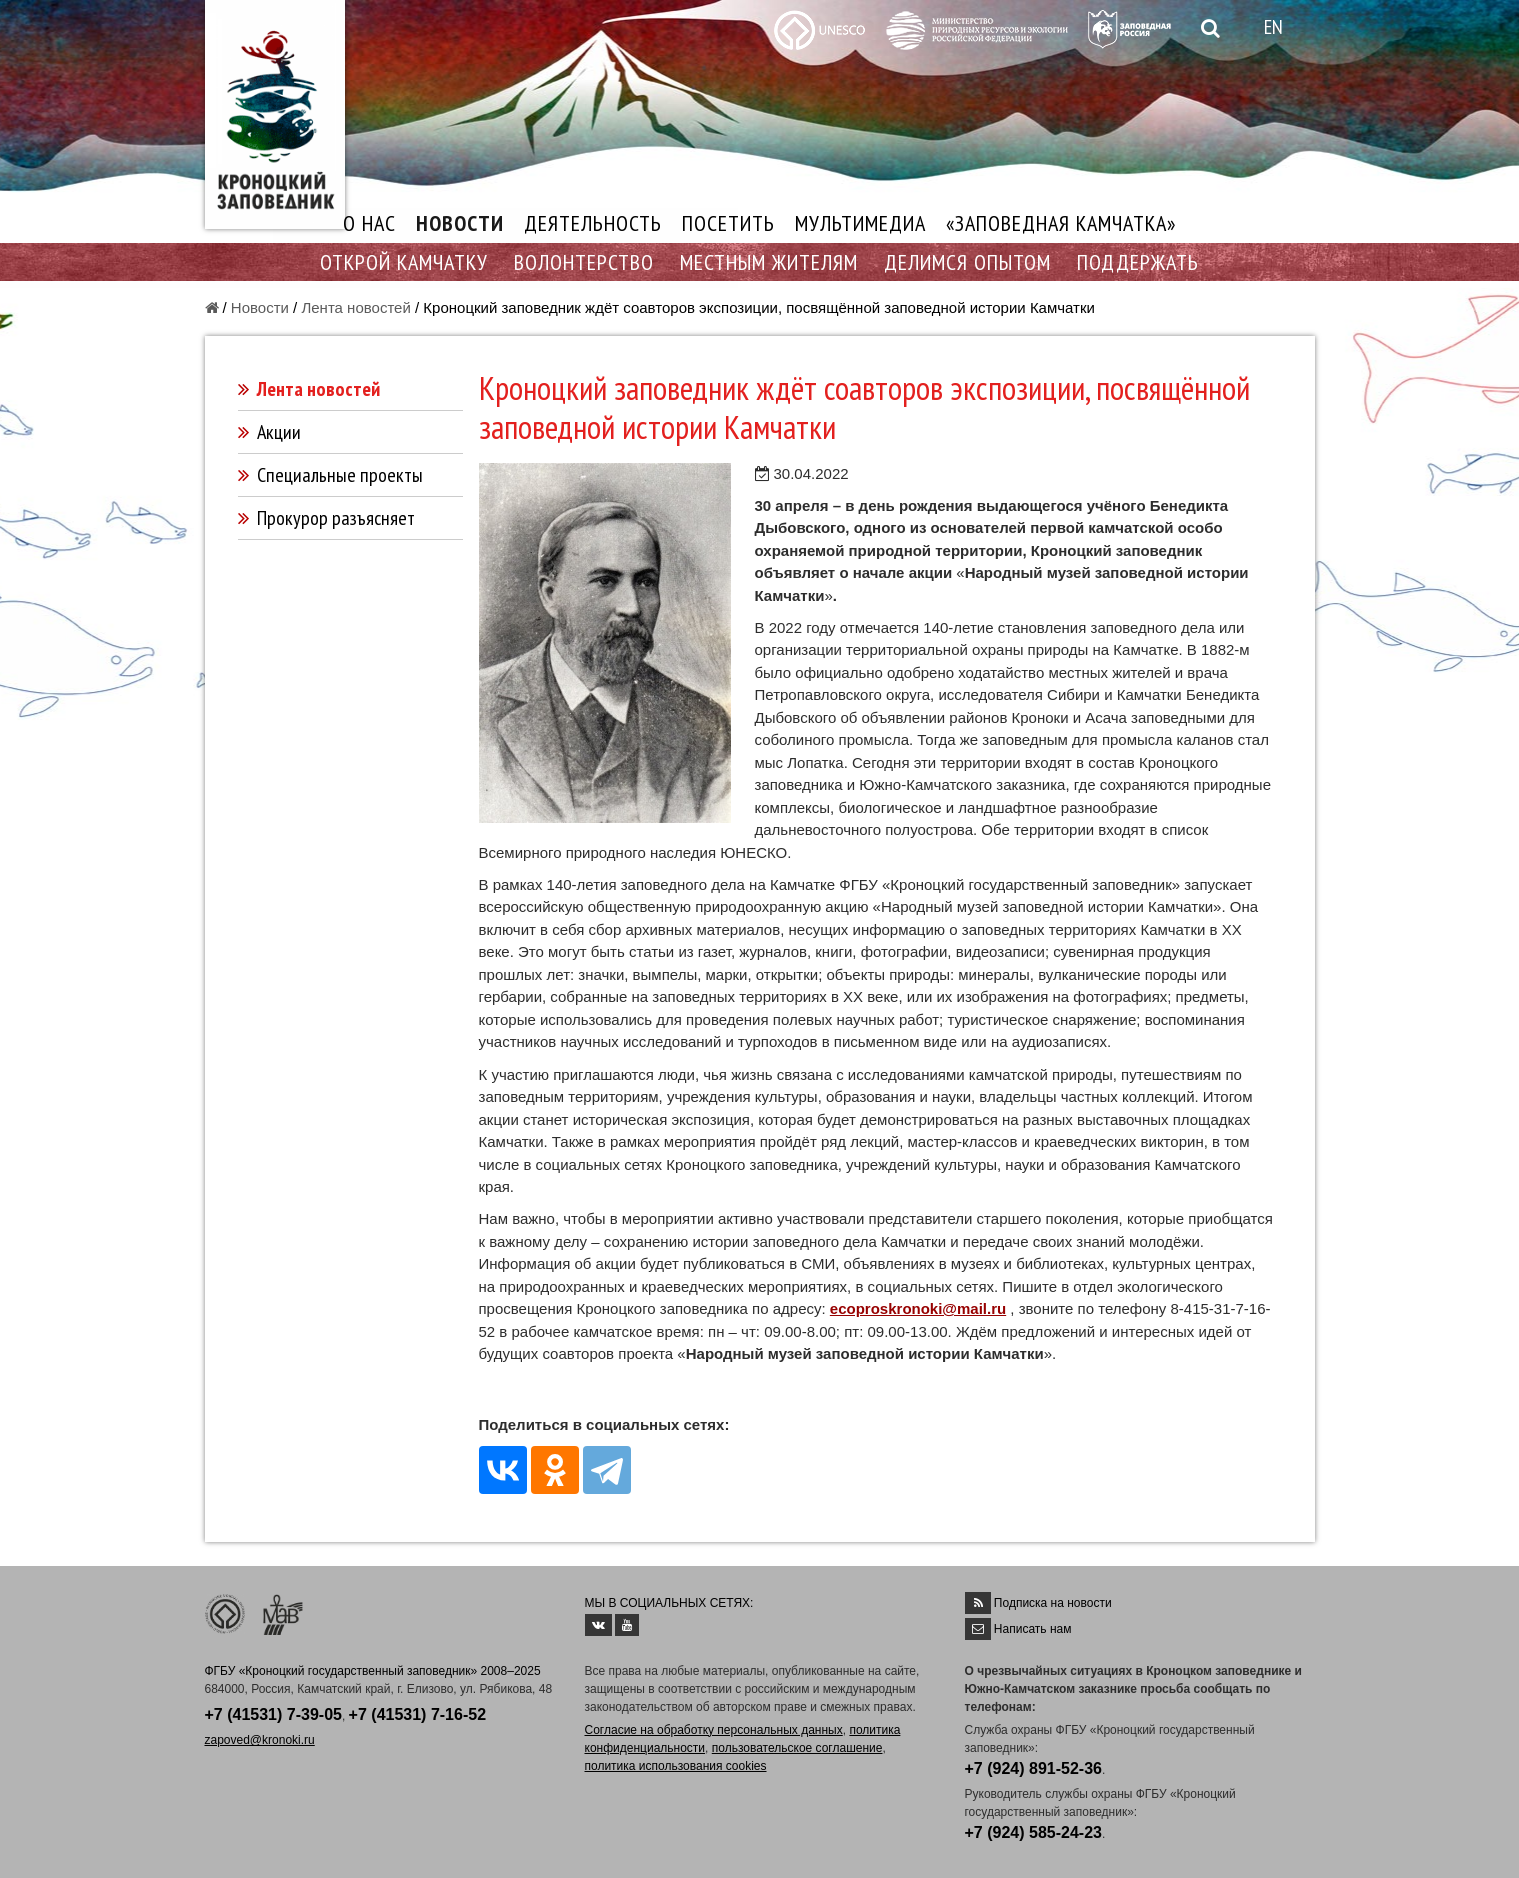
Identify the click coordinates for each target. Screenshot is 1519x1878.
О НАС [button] (369, 223)
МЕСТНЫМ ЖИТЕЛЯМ (769, 262)
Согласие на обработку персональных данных (714, 1730)
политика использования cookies (676, 1766)
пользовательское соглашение (797, 1748)
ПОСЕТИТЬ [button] (728, 223)
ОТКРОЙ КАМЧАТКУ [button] (404, 262)
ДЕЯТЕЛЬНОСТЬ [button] (593, 223)
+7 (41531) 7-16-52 (417, 1714)
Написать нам (1033, 1629)
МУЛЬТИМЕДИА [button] (860, 223)
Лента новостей (355, 307)
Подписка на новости (1053, 1603)
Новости (260, 307)
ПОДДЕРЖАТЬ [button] (1138, 262)
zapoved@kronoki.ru (260, 1740)
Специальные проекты (340, 475)
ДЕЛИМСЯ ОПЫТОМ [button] (967, 262)
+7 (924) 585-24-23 (1033, 1832)
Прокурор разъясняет (336, 518)
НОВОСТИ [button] (460, 223)
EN (1273, 27)
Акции (279, 432)
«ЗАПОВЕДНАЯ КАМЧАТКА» (1061, 223)
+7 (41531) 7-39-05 (273, 1714)
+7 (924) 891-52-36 (1033, 1768)
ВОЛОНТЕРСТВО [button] (584, 262)
